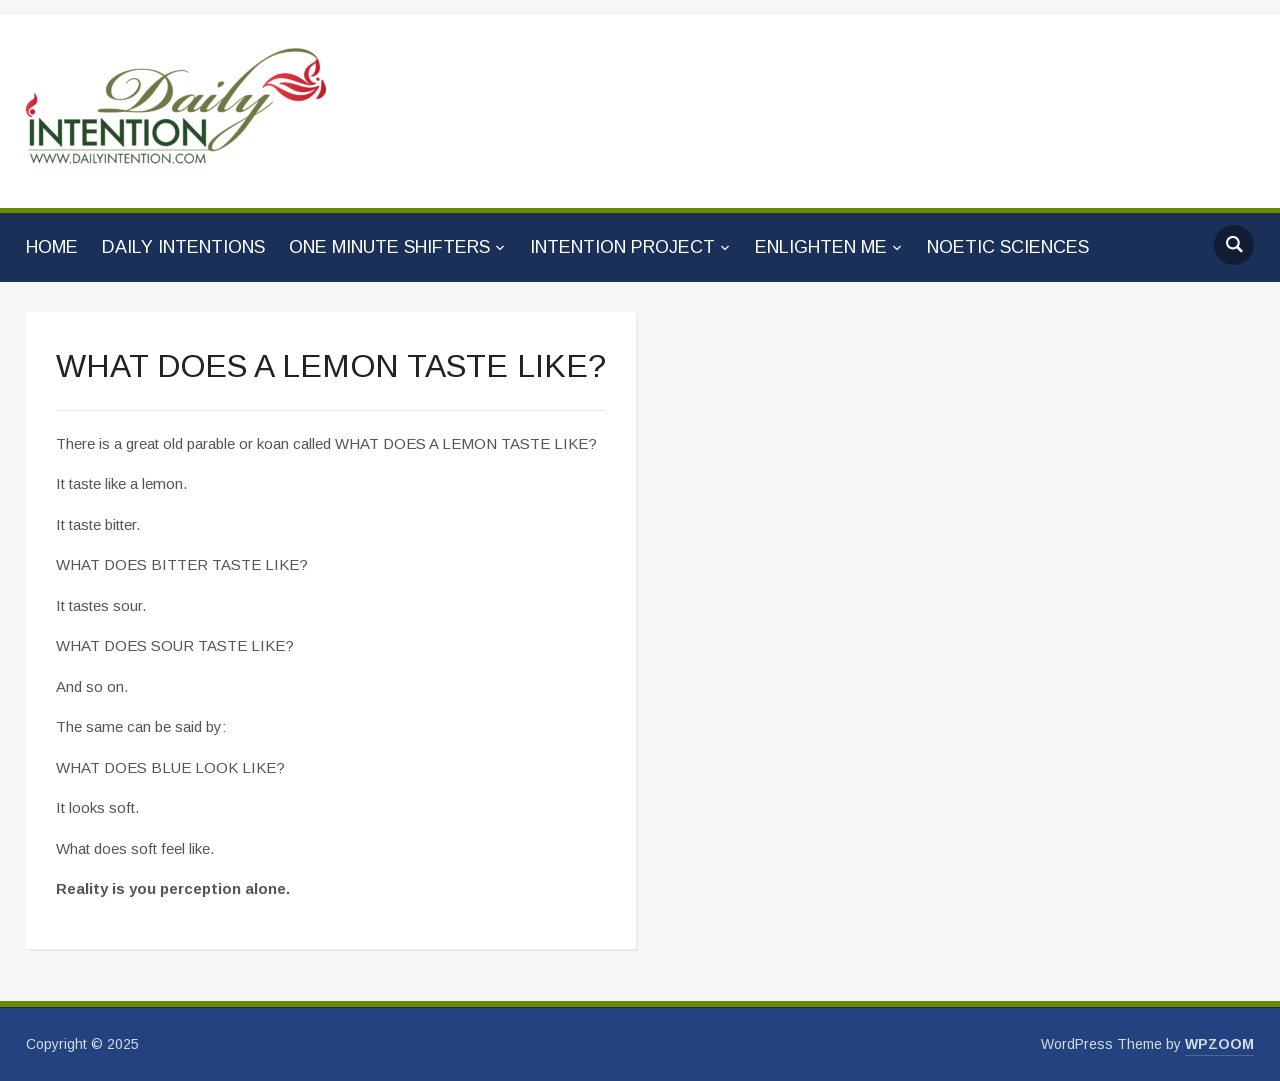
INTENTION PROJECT (622, 247)
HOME (52, 247)
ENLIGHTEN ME (821, 247)
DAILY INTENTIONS (183, 247)
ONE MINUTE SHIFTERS (389, 247)
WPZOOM (1219, 1044)
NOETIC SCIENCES (1008, 247)
